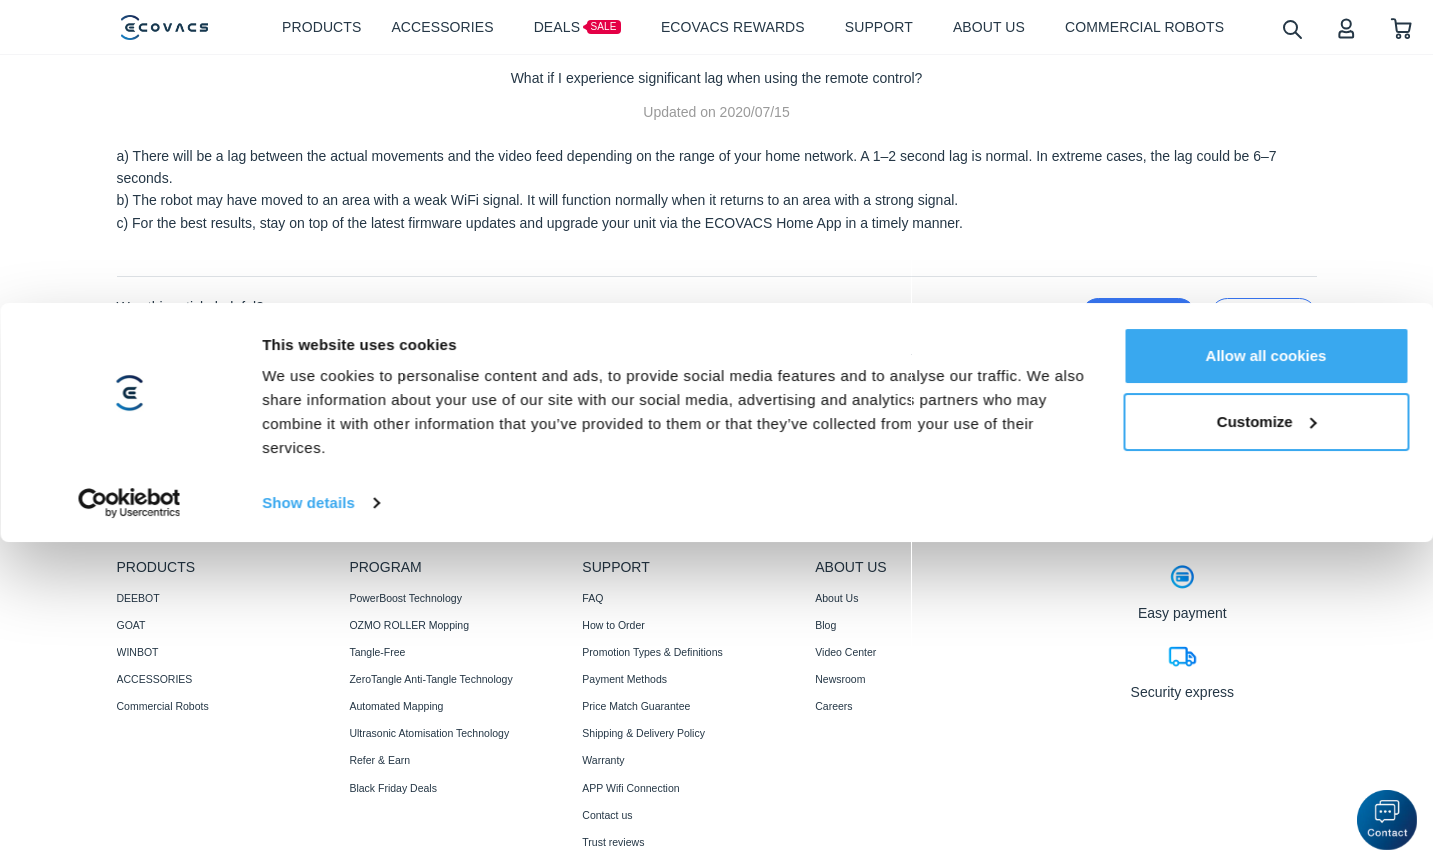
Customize (1267, 448)
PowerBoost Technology (405, 598)
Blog (825, 625)
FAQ (592, 598)
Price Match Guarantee (636, 706)
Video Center (845, 652)
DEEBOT (138, 598)
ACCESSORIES (155, 679)
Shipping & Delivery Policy (643, 733)
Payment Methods (624, 679)
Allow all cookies (1266, 382)
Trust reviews (613, 842)
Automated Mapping (396, 706)
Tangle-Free (377, 652)
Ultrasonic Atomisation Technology (429, 733)
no (1263, 315)
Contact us (607, 815)
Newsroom (840, 679)
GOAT (131, 625)
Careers (833, 706)
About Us (836, 598)
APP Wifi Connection (630, 788)
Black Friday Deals (393, 788)
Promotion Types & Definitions (652, 652)
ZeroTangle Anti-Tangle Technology (430, 679)
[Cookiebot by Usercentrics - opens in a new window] (129, 530)
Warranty (603, 760)
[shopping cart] (1401, 27)
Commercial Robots (163, 706)
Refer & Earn (379, 760)
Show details (308, 529)
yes (1138, 315)
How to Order (613, 625)
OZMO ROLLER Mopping (409, 625)
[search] (1291, 28)
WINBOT (138, 652)
